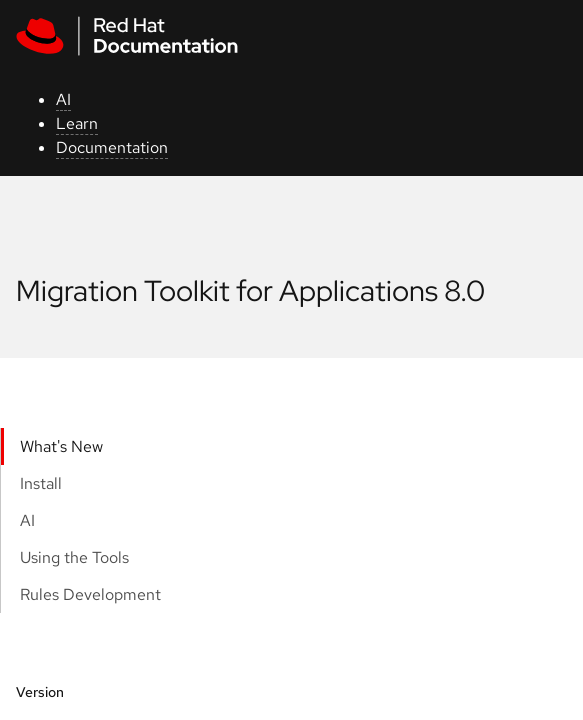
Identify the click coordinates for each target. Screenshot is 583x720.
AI (63, 99)
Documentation (112, 147)
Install (41, 483)
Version (40, 692)
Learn (77, 123)
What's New (61, 446)
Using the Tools (74, 557)
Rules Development (90, 594)
